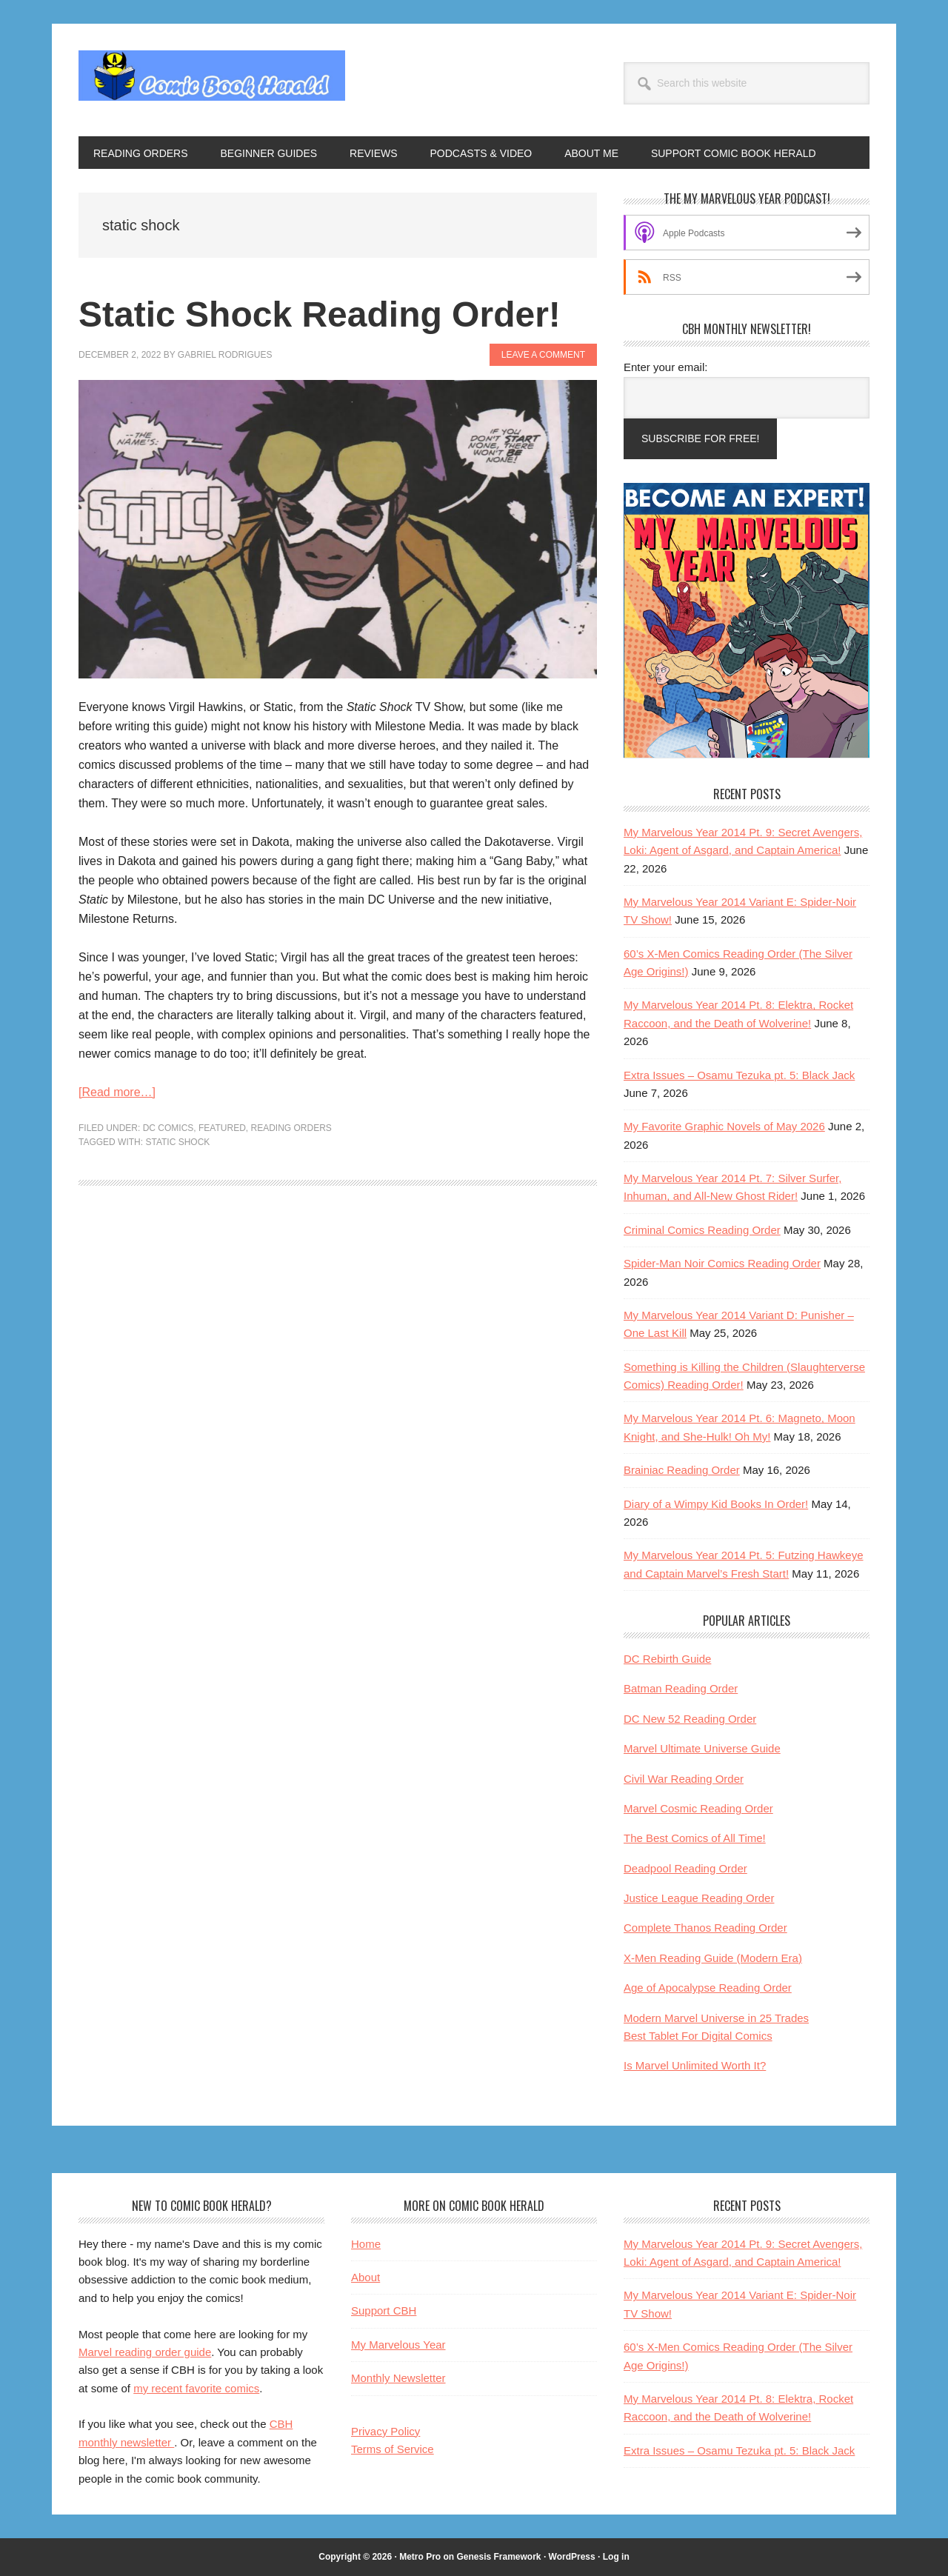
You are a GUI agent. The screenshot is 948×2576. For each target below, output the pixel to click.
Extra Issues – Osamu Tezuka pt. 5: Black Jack (739, 1075)
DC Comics (168, 1128)
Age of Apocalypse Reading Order (708, 1987)
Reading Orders (290, 1128)
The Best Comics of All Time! (695, 1838)
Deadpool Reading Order (685, 1868)
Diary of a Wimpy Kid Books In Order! (716, 1504)
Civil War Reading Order (684, 1778)
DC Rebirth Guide (667, 1658)
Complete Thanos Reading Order (705, 1927)
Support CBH (383, 2310)
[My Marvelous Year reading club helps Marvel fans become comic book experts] (746, 754)
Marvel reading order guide (145, 2352)
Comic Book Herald (212, 80)
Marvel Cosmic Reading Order (698, 1808)
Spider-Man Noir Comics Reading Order (722, 1263)
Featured (222, 1128)
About (365, 2277)
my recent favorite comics (196, 2388)
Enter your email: (665, 367)
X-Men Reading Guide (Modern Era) (713, 1958)
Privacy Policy (385, 2431)
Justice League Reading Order (699, 1898)
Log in (616, 2557)
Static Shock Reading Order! (320, 314)
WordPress (572, 2557)
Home (366, 2244)
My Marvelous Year (398, 2344)
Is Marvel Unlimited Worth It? (695, 2065)
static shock (177, 1142)
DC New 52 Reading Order (690, 1718)
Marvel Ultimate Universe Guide (702, 1748)
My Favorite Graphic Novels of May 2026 (724, 1126)
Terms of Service (392, 2449)
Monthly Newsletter (398, 2378)
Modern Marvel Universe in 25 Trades (716, 2018)
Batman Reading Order (681, 1688)
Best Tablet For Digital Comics (698, 2035)
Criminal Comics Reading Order (702, 1230)
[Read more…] (117, 1092)
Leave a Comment (543, 355)
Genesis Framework (498, 2557)
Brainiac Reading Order (682, 1470)
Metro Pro (420, 2557)
